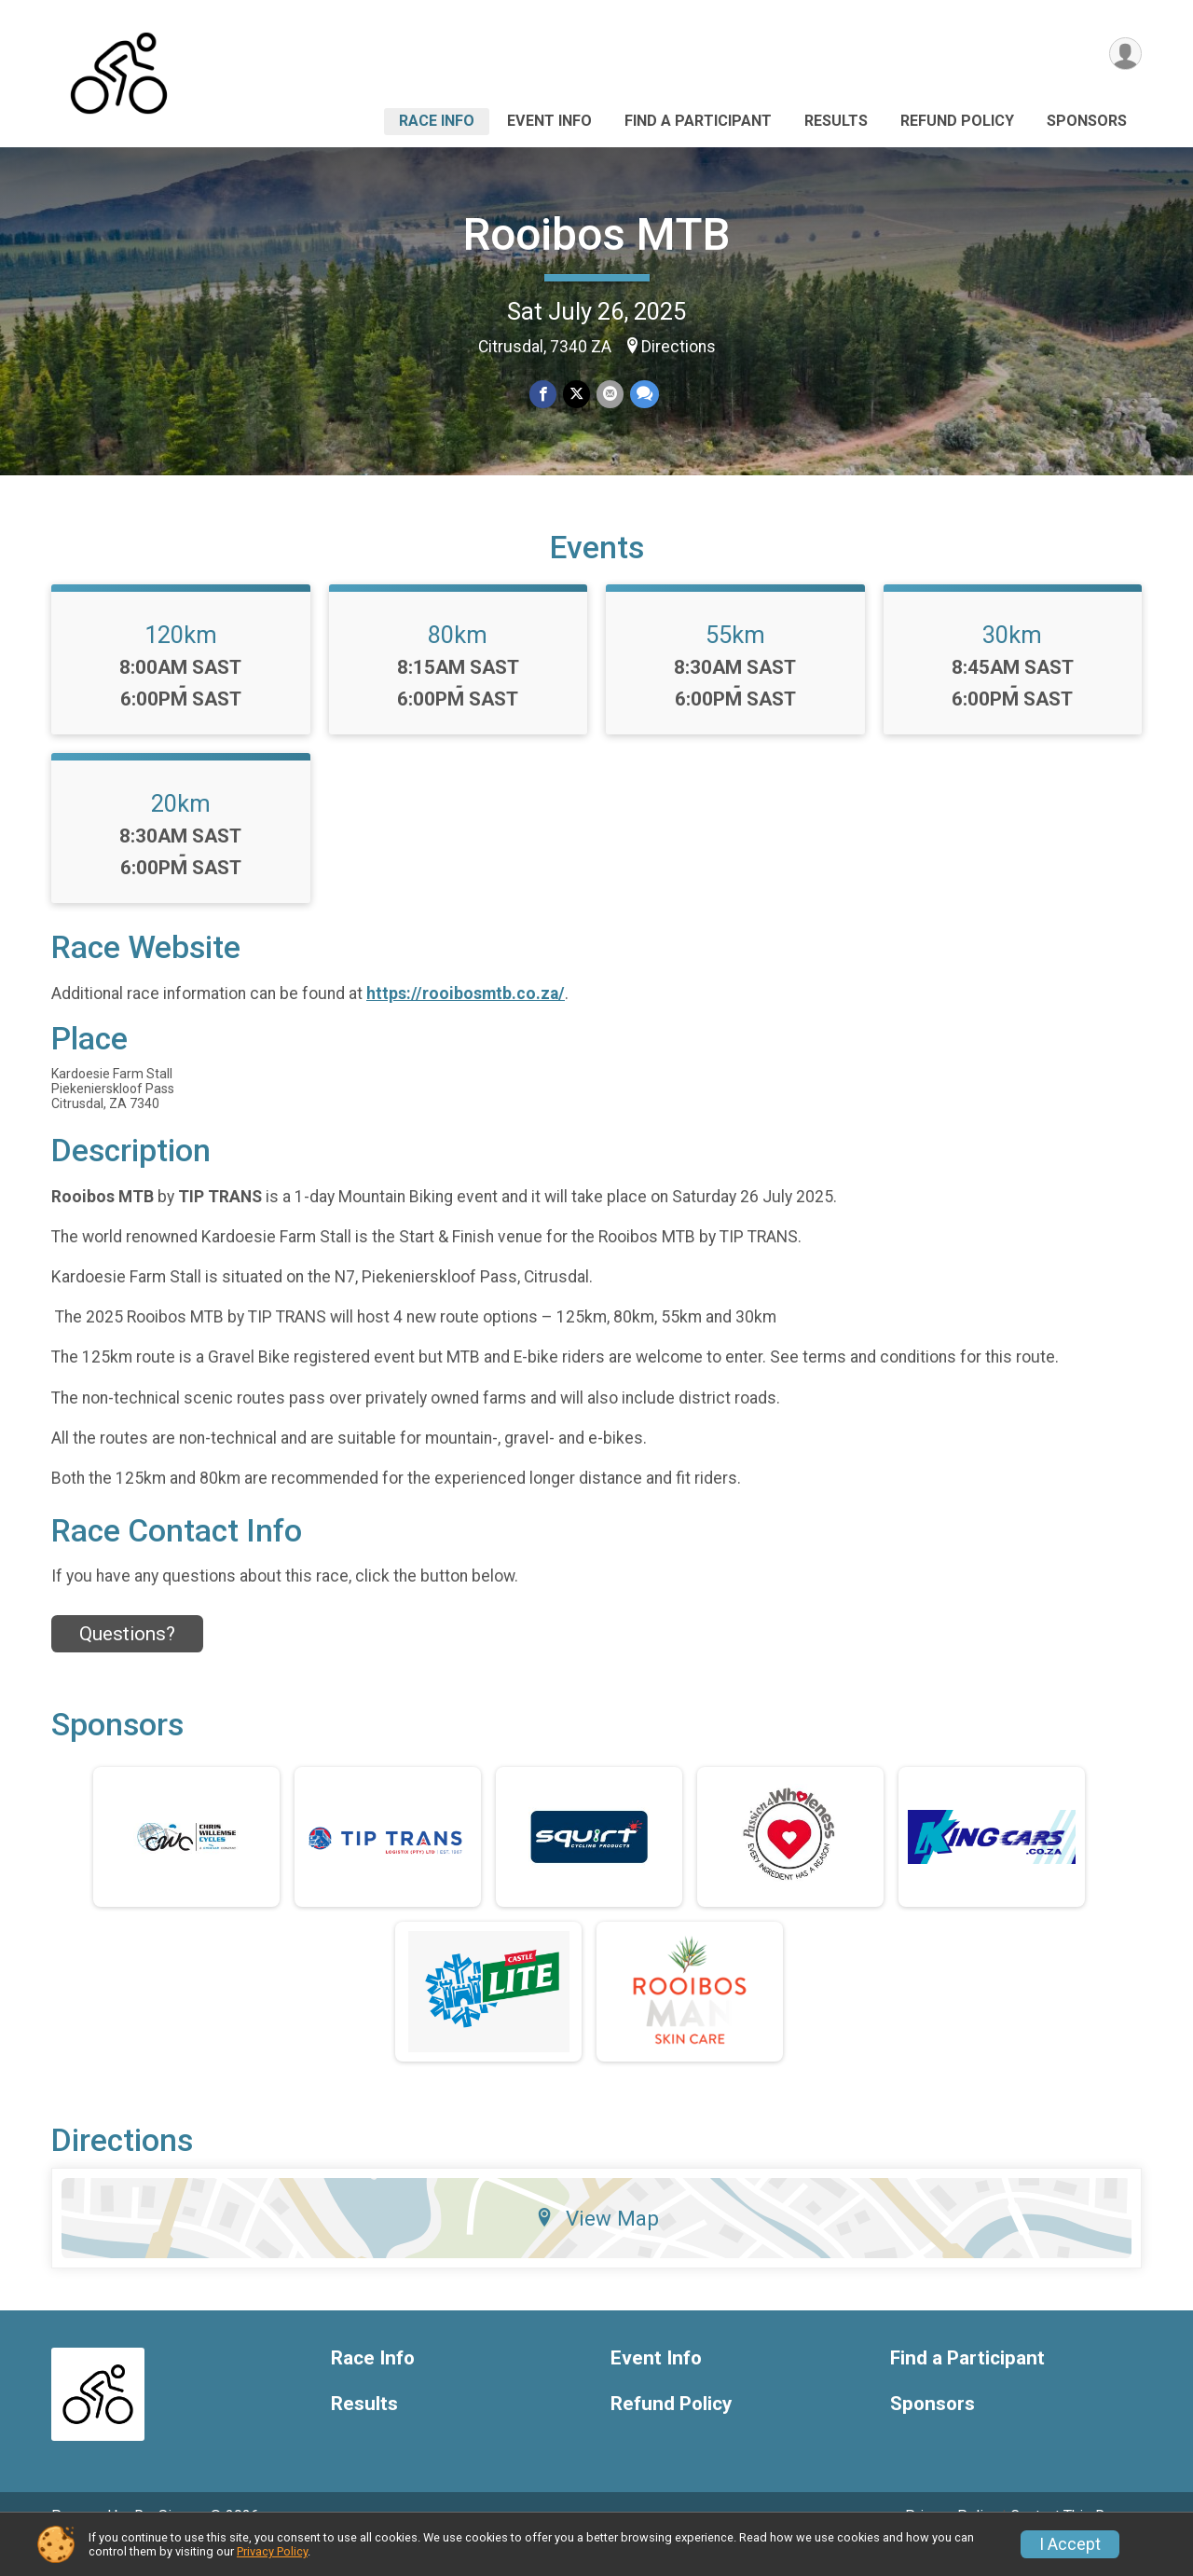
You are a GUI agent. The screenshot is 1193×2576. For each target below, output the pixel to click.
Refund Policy (957, 121)
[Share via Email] (609, 394)
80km (457, 661)
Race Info (436, 121)
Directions (678, 346)
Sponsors (1087, 121)
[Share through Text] (642, 394)
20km (181, 829)
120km (180, 661)
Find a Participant (698, 121)
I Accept (1070, 2544)
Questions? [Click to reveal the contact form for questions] (127, 1659)
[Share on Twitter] (576, 394)
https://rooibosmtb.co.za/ (465, 1018)
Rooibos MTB (596, 234)
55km (735, 661)
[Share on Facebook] (543, 394)
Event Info (549, 121)
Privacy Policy (272, 2551)
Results (836, 121)
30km (1012, 661)
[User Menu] (1124, 54)
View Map (597, 2244)
